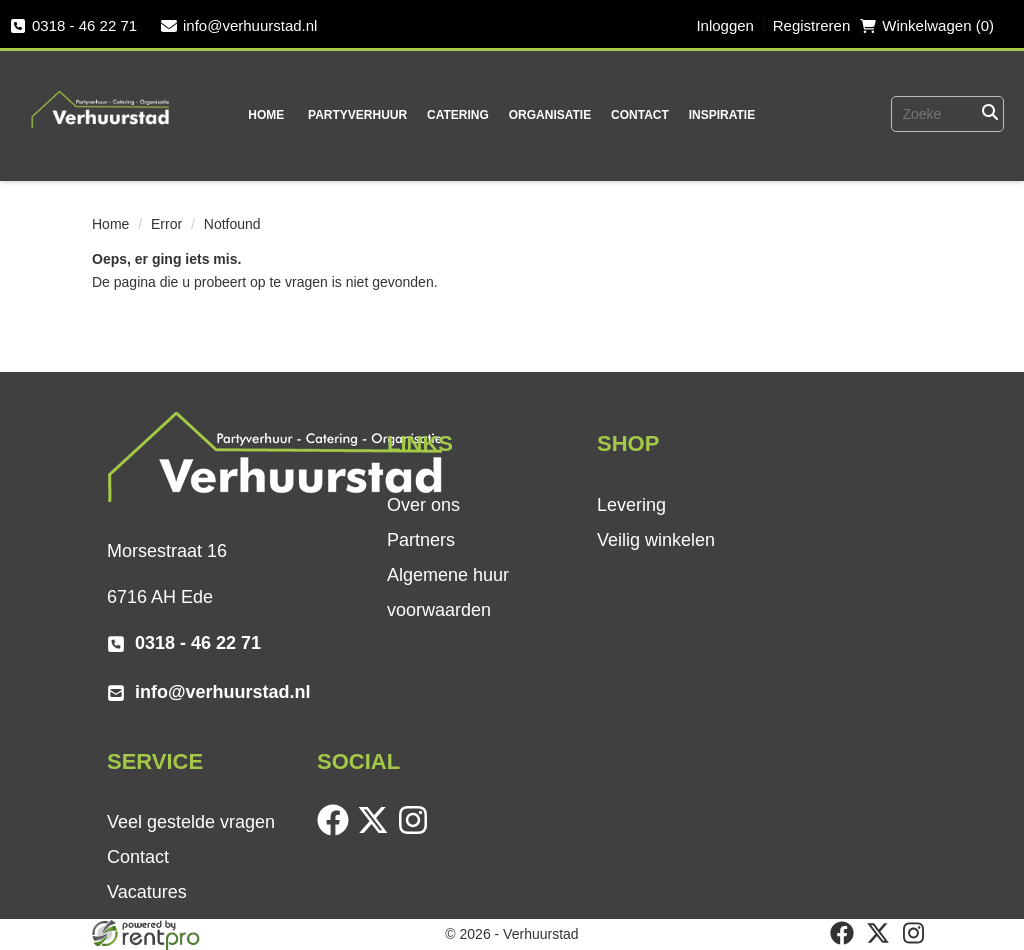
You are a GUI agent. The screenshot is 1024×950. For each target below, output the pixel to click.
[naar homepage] (101, 96)
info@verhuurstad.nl (239, 25)
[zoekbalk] (918, 114)
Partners (421, 540)
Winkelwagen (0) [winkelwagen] (927, 25)
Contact (640, 115)
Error (166, 224)
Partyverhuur (357, 115)
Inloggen (725, 25)
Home (266, 115)
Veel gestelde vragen (191, 822)
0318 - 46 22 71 (73, 25)
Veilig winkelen (656, 540)
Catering (458, 115)
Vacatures (147, 892)
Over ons (423, 505)
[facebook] (337, 831)
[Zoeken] (989, 114)
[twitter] (377, 831)
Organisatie (550, 115)
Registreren (812, 25)
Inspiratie (722, 115)
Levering (631, 505)
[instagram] (417, 831)
